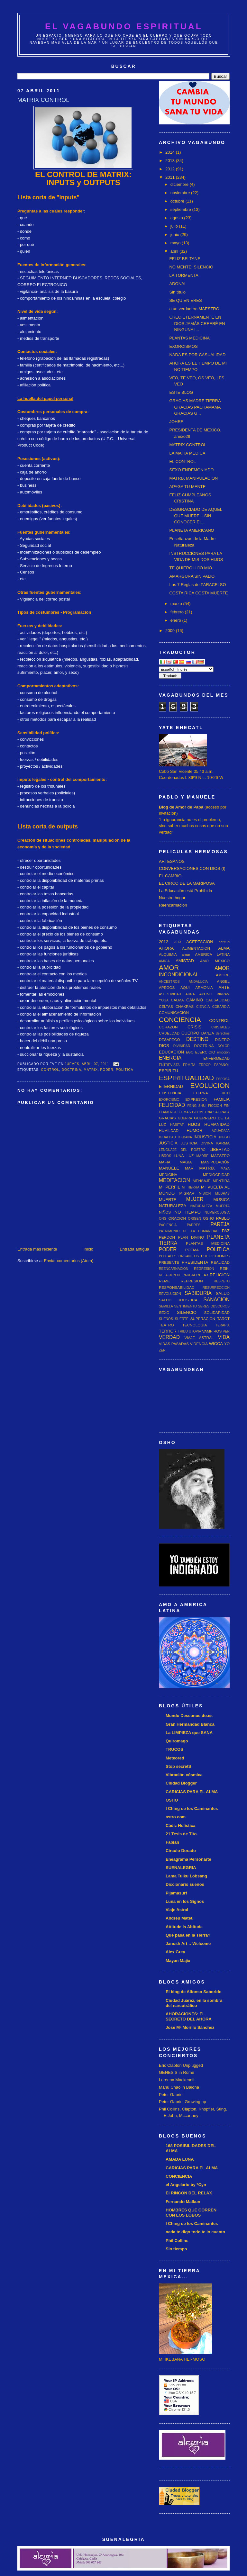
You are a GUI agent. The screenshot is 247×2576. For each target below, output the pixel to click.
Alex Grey (175, 1951)
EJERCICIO (205, 1052)
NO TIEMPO (188, 1212)
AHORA (166, 948)
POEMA (192, 1250)
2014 (170, 152)
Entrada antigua (134, 1249)
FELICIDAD (172, 1105)
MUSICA (221, 1199)
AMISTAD (185, 960)
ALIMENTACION (196, 948)
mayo (176, 242)
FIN (227, 1105)
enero (176, 620)
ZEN (162, 1350)
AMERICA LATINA (212, 954)
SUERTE (181, 1319)
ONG (163, 1218)
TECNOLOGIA (194, 1325)
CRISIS (194, 1027)
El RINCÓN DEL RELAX (189, 2193)
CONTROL (50, 1069)
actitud (224, 942)
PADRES (193, 1225)
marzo (176, 603)
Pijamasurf (176, 1893)
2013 (170, 160)
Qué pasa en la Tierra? (188, 1935)
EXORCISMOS (183, 346)
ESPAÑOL (222, 1065)
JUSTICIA (168, 1143)
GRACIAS (167, 1118)
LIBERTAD (220, 1149)
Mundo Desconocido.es (189, 1715)
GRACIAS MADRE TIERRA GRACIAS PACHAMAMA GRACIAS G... (194, 407)
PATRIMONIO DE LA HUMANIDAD (188, 1231)
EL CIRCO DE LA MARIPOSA (187, 883)
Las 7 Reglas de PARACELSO (197, 584)
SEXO (164, 1312)
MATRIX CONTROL (187, 444)
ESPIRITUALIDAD (186, 1077)
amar (186, 954)
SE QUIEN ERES (185, 300)
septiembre (181, 209)
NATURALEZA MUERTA (210, 1206)
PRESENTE (169, 1262)
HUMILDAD (168, 1130)
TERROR (168, 1331)
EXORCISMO (169, 1099)
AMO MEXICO (215, 961)
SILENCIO (187, 1312)
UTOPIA (195, 1331)
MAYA (225, 1168)
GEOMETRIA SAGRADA (211, 1112)
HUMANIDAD (217, 1124)
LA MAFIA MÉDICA (187, 453)
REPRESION (192, 1281)
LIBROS (165, 1156)
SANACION (217, 1299)
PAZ (226, 1230)
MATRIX (91, 1069)
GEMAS (185, 1112)
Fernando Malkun (183, 2201)
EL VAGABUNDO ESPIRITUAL (124, 26)
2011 (170, 177)
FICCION (215, 1105)
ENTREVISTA (169, 1065)
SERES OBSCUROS (214, 1306)
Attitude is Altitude (184, 1926)
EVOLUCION (210, 1085)
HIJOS (194, 1124)
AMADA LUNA (180, 2159)
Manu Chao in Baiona (179, 2087)
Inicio (88, 1249)
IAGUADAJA (220, 1131)
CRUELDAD (169, 1033)
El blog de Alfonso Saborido (194, 1991)
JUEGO (224, 1137)
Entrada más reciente (37, 1249)
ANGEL (223, 981)
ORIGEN (194, 1218)
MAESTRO (220, 1155)
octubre (178, 201)
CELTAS (166, 1006)
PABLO (223, 1218)
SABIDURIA (198, 1293)
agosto (177, 217)
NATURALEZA (172, 1205)
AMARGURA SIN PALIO (192, 576)
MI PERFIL (169, 1187)
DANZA (207, 1033)
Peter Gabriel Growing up (182, 2101)
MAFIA (164, 1162)
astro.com (176, 1816)
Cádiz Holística (180, 1825)
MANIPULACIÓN (215, 1162)
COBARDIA (221, 1006)
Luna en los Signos (185, 1901)
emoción (223, 1052)
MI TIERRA (190, 1187)
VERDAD (169, 1337)
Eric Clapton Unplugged (181, 2065)
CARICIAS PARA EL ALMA (192, 1791)
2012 (170, 169)
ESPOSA (223, 1079)
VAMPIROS (212, 1331)
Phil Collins (177, 2240)
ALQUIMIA (168, 954)
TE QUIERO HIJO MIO (190, 567)
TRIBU (183, 1331)
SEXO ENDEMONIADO (191, 469)
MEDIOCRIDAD (216, 1174)
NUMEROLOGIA (217, 1212)
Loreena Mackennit (177, 2079)
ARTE (224, 987)
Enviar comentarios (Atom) (68, 1260)
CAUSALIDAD (218, 1000)
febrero (177, 612)
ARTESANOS (172, 861)
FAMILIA (222, 1099)
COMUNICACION (174, 1012)
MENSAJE (201, 1181)
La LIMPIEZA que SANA (189, 1732)
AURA (190, 994)
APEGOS (167, 987)
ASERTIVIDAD (170, 994)
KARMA (223, 1143)
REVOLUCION (170, 1294)
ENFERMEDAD (216, 1058)
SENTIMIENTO (185, 1306)
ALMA (224, 948)
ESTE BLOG (181, 392)
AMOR (169, 967)
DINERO (222, 1039)
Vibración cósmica (184, 1774)
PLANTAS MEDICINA (189, 338)
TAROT (223, 1318)
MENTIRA (221, 1181)
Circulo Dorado (181, 1850)
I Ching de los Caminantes (192, 1808)
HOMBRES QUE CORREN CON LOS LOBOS (191, 2213)
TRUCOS (174, 1749)
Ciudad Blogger (181, 1783)
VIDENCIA (199, 1344)
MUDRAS (222, 1193)
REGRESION (204, 1268)
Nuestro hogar (172, 897)
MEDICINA (168, 1174)
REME (164, 1281)
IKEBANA (185, 1137)
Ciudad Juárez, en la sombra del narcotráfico (194, 2003)
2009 (170, 630)
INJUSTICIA (205, 1136)
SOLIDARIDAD (217, 1312)
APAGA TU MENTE (187, 486)
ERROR (205, 1065)
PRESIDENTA (195, 1262)
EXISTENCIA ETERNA (183, 1093)
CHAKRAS (185, 1006)
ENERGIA (170, 1058)
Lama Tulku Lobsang (186, 1876)
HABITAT (177, 1124)
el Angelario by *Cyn (186, 2184)
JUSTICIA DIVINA (197, 1143)
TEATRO (166, 1325)
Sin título (177, 292)
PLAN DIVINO (191, 1237)
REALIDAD (220, 1262)
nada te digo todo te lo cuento (195, 2231)
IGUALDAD (167, 1137)
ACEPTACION (199, 941)
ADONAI (177, 283)
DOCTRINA (71, 1069)
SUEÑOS (166, 1319)
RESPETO (222, 1281)
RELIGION (220, 1274)
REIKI (225, 1268)
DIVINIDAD (181, 1046)
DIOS (164, 1045)
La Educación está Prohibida (185, 890)
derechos (223, 1033)
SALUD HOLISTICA (178, 1300)
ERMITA (189, 1065)
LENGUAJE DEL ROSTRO (182, 1150)
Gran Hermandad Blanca (190, 1724)
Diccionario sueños (185, 1884)
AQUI (185, 987)
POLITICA (124, 1069)
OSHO (208, 1218)
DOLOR (224, 1046)
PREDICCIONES (215, 1256)
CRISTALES (220, 1027)
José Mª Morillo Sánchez (190, 2027)
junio (175, 234)
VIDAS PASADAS (174, 1344)
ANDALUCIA (198, 981)
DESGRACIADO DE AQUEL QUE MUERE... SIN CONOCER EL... (195, 515)
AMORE (223, 975)
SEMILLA (166, 1306)
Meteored (175, 1758)
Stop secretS (178, 1766)
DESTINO (197, 1039)
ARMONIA (204, 987)
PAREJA (220, 1224)
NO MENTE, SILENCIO (191, 267)
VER (226, 1331)
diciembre (180, 184)
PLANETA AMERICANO (191, 530)
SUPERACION (202, 1318)
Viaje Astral (177, 1909)
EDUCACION (171, 1052)
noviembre (180, 192)
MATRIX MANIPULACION (193, 478)
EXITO (225, 1093)
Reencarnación (173, 905)
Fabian (172, 1842)
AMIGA (164, 961)
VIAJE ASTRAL (199, 1337)
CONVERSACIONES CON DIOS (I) (192, 868)
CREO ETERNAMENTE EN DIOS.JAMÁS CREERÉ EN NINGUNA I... (197, 323)
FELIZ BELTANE (184, 258)
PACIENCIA (168, 1225)
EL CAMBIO (170, 875)
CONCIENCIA (180, 1019)
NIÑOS (165, 1212)
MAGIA (186, 1162)
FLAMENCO (168, 1112)
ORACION (177, 1218)
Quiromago (177, 1741)
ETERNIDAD (171, 1086)
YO (227, 1344)
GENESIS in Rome (176, 2072)
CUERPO (190, 1033)
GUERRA (185, 1118)
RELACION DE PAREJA (177, 1275)
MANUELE (169, 1168)
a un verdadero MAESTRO (194, 308)
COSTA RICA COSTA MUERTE (198, 593)
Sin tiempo (176, 2248)
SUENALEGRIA (181, 1867)
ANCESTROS (169, 981)
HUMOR (194, 1130)
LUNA (179, 1155)
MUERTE (168, 1199)
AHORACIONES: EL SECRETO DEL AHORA (189, 2016)
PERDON (167, 1237)
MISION (205, 1193)
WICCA (216, 1343)
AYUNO (205, 994)
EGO (189, 1052)
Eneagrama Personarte (188, 1859)
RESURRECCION (216, 1287)
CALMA (177, 1000)
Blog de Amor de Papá (181, 807)
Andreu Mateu (180, 1918)
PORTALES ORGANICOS (179, 1256)
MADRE (203, 1156)
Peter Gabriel (171, 2094)
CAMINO (194, 1000)
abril (174, 251)
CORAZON (168, 1027)
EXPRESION (196, 1099)
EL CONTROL (182, 461)
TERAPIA (222, 1325)
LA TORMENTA (183, 275)
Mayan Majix (178, 1960)
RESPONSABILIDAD (176, 1287)
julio (174, 226)
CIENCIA (203, 1006)
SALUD (223, 1293)
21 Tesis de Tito (181, 1833)
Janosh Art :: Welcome (188, 1943)
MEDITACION (174, 1180)
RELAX (202, 1275)
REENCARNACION (173, 1268)
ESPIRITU (168, 1070)
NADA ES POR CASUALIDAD (197, 354)
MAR (189, 1168)
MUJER (195, 1199)
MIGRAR (187, 1193)
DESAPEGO (169, 1039)
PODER (107, 1069)
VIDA (224, 1337)
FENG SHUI (196, 1105)
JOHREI (177, 421)
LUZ (190, 1155)
